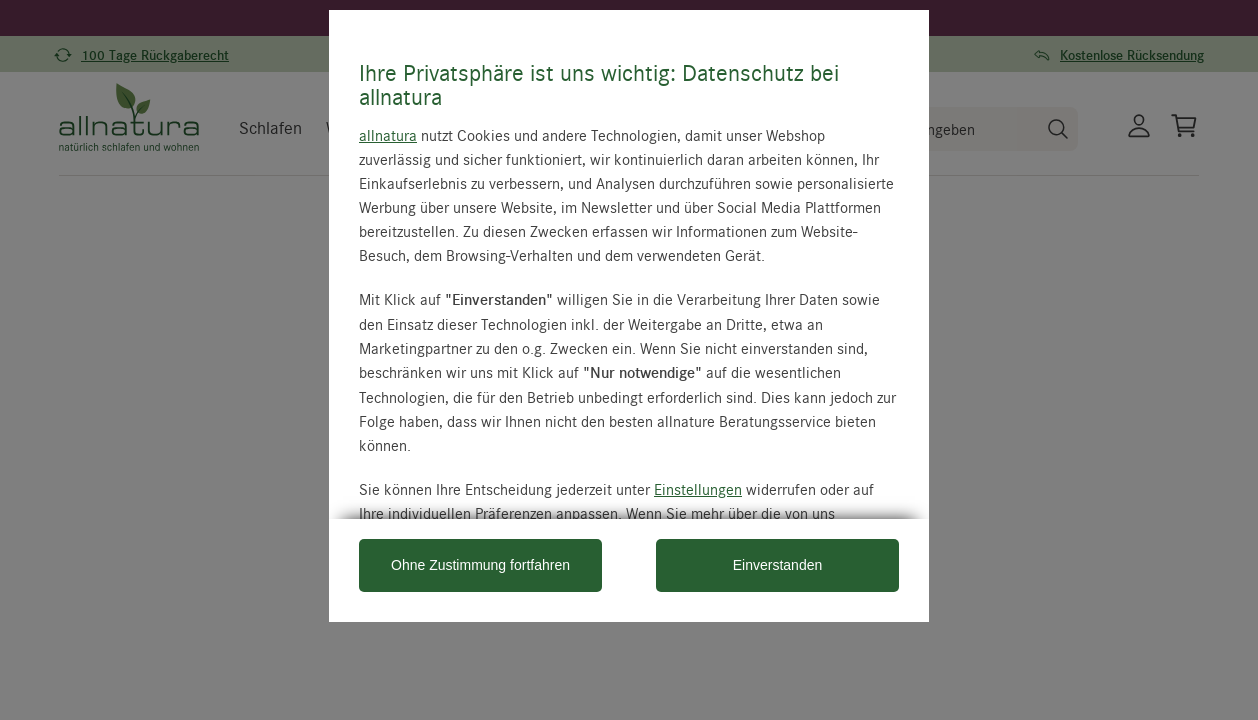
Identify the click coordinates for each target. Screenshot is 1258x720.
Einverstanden (778, 565)
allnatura (388, 135)
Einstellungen (698, 489)
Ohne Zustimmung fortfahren (480, 565)
